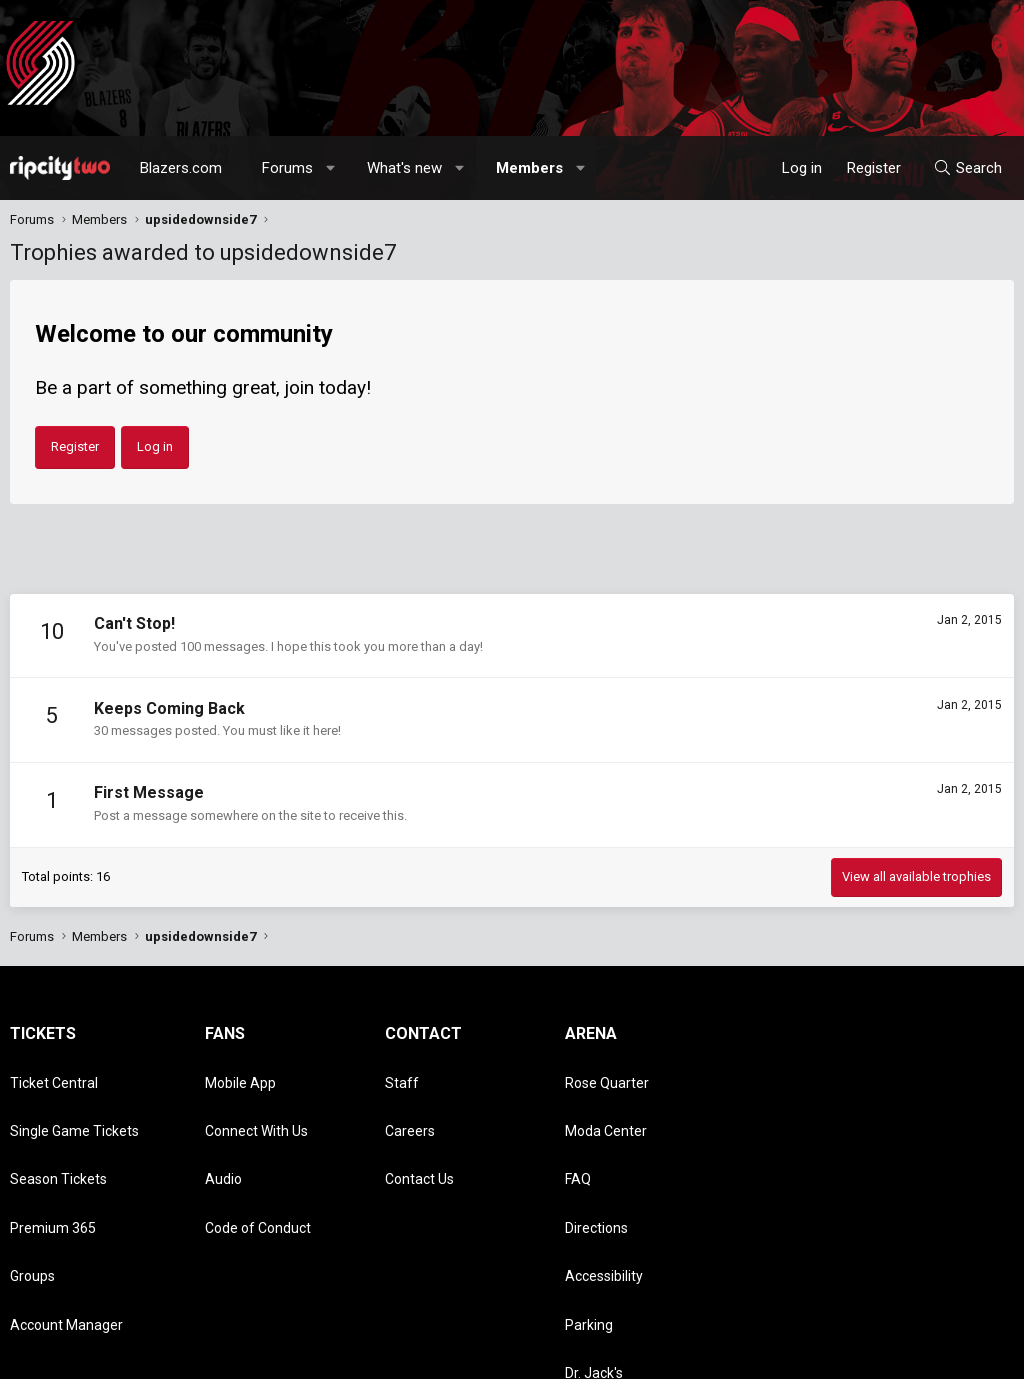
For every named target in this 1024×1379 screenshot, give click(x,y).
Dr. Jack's (594, 1246)
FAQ (578, 1131)
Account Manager (66, 1217)
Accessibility (604, 1188)
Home (960, 1354)
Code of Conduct (258, 1159)
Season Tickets (58, 1131)
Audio (223, 1131)
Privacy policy (854, 1354)
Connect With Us (256, 1102)
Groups (32, 1188)
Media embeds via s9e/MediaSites (446, 1335)
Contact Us (419, 1131)
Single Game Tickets (74, 1102)
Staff (402, 1073)
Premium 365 (53, 1159)
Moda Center (606, 1102)
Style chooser (557, 1354)
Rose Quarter (607, 1073)
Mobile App (240, 1073)
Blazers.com (181, 168)
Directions (596, 1159)
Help (918, 1354)
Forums (287, 168)
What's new (404, 168)
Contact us (668, 1354)
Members (529, 168)
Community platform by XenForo (175, 1335)
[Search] (967, 168)
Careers (410, 1102)
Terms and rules (758, 1354)
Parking (589, 1217)
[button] (331, 168)
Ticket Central (54, 1073)
